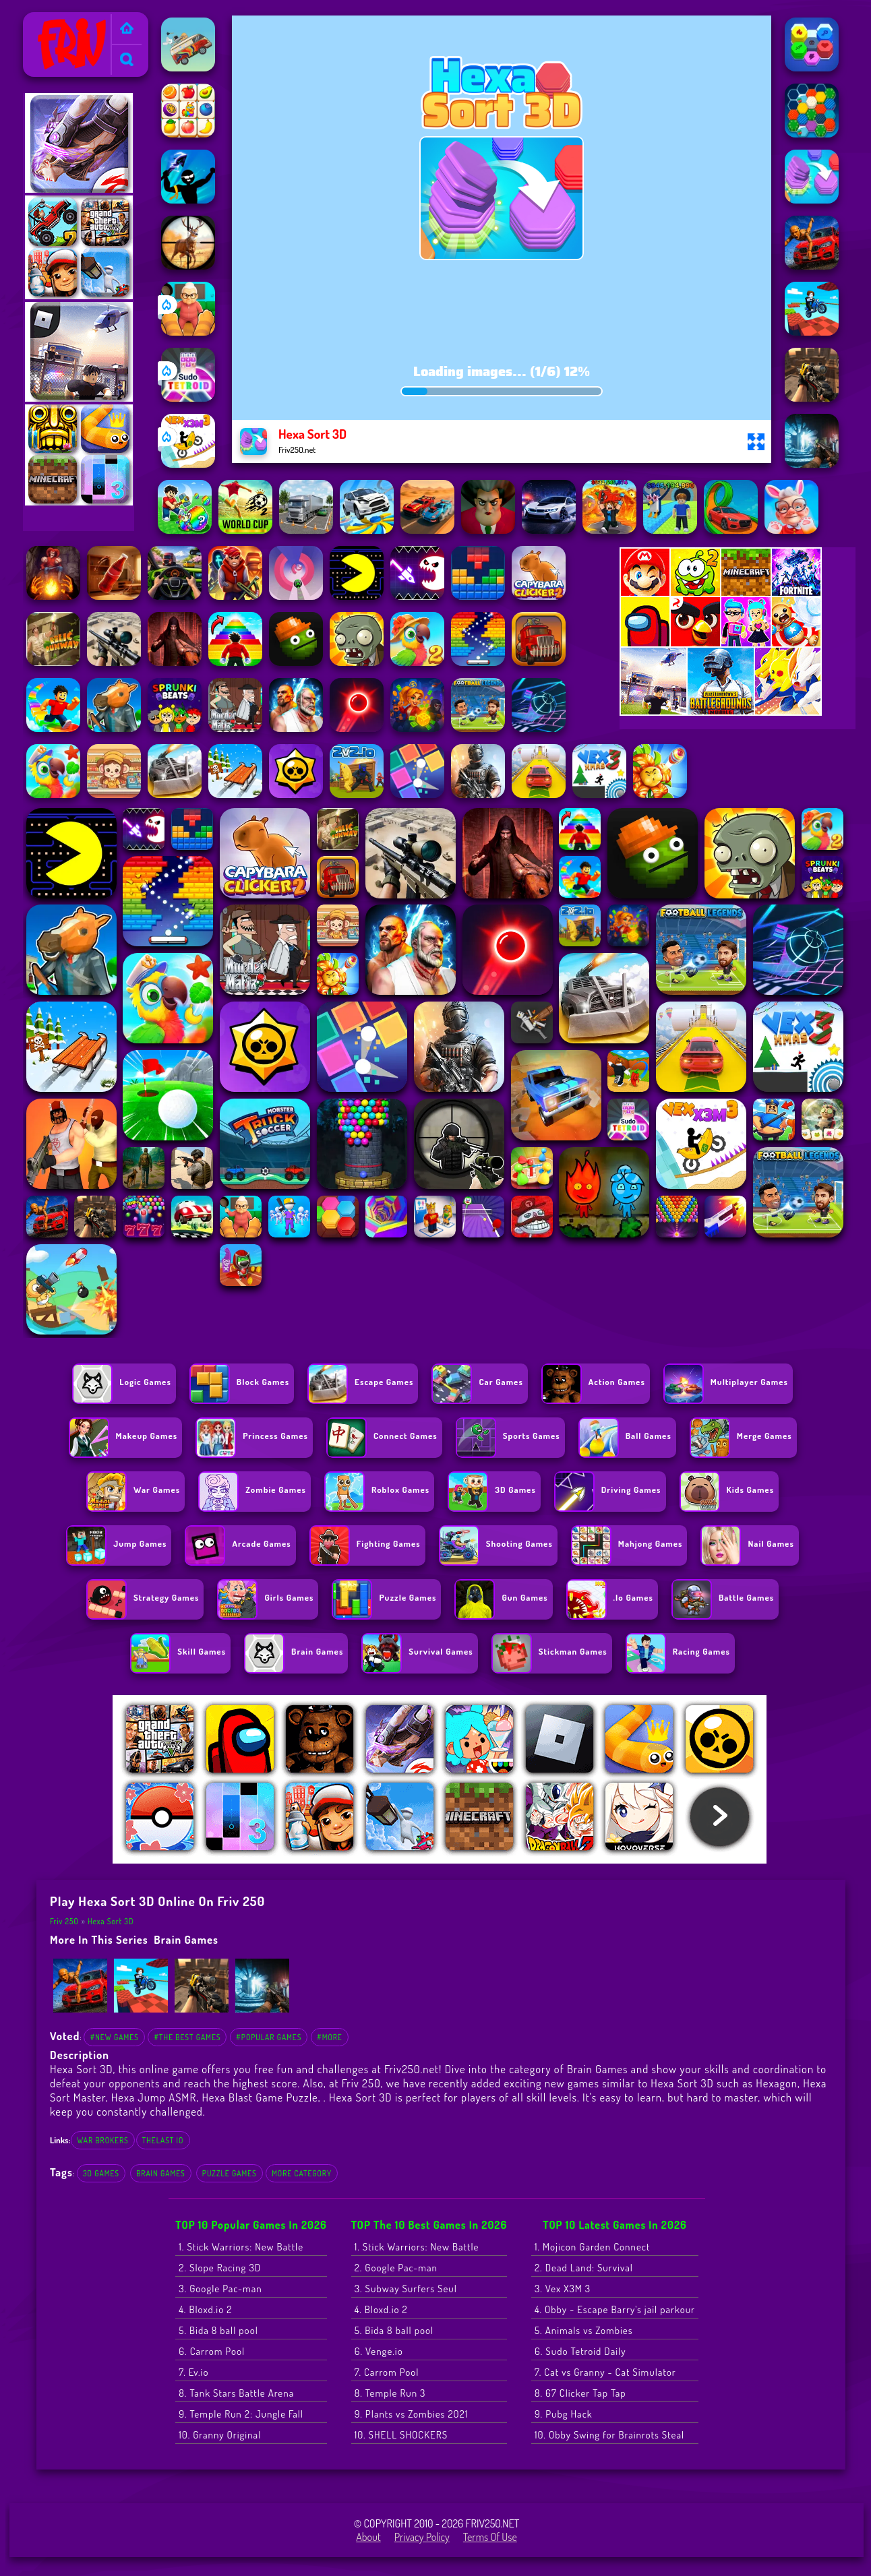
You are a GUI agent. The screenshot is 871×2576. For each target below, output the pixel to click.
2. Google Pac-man (396, 2267)
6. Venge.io (379, 2351)
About (368, 2537)
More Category (302, 2173)
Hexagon (777, 2083)
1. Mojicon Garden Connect (592, 2246)
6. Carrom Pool (212, 2351)
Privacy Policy (422, 2537)
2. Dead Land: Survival (584, 2267)
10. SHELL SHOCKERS (401, 2434)
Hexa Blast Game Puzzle (260, 2097)
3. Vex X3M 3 (563, 2288)
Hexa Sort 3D (111, 1921)
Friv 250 (46, 21)
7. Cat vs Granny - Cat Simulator (605, 2372)
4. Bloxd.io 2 (205, 2309)
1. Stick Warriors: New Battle (241, 2246)
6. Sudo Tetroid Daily (580, 2351)
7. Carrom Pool (387, 2372)
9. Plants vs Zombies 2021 (412, 2414)
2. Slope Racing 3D (220, 2267)
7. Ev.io (193, 2372)
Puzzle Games (229, 2173)
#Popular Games (268, 2037)
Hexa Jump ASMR (153, 2097)
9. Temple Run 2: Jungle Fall (241, 2414)
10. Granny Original (220, 2434)
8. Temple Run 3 (390, 2393)
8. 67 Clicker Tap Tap (580, 2393)
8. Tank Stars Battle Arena (236, 2393)
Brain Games (186, 1939)
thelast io (163, 2140)
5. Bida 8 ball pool (218, 2330)
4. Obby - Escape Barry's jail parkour (615, 2309)
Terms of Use (490, 2537)
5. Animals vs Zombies (584, 2330)
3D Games (101, 2173)
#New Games (114, 2037)
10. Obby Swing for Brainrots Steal (609, 2434)
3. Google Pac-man (220, 2288)
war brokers (102, 2140)
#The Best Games (187, 2037)
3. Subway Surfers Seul (406, 2288)
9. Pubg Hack (564, 2414)
